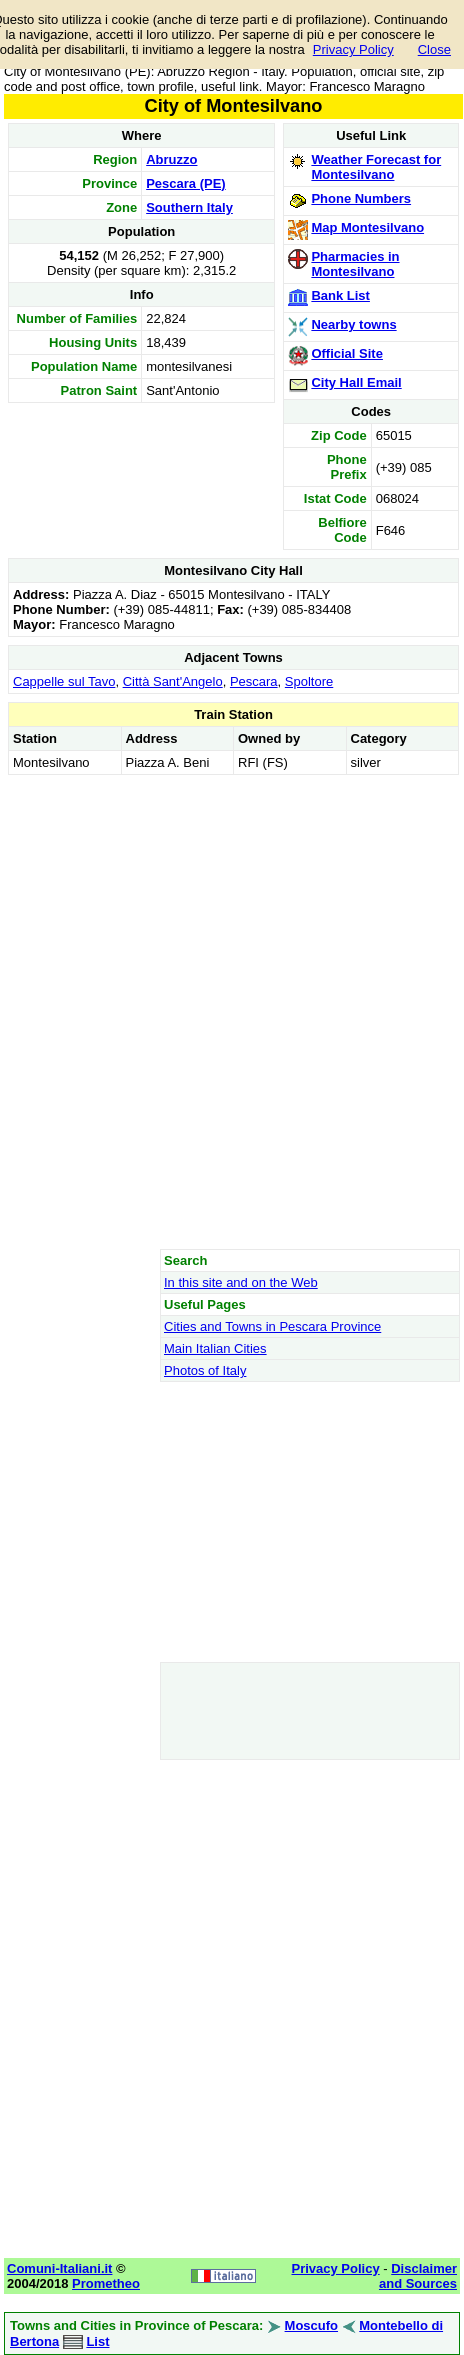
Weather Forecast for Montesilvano (376, 167)
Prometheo (106, 2283)
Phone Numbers (361, 198)
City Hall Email (356, 382)
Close (434, 49)
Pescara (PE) (186, 183)
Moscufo (311, 2325)
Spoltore (309, 681)
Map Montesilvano (367, 227)
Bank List (340, 295)
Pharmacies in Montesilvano (355, 264)
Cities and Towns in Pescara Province (272, 1326)
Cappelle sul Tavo (64, 681)
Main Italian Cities (215, 1348)
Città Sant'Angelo (173, 681)
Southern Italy (189, 207)
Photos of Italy (205, 1370)
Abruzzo (171, 159)
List (97, 2341)
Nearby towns (353, 324)
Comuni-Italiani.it (59, 2268)
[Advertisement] (231, 1011)
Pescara (254, 681)
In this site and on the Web (241, 1282)
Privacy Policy (353, 49)
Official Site (347, 353)
